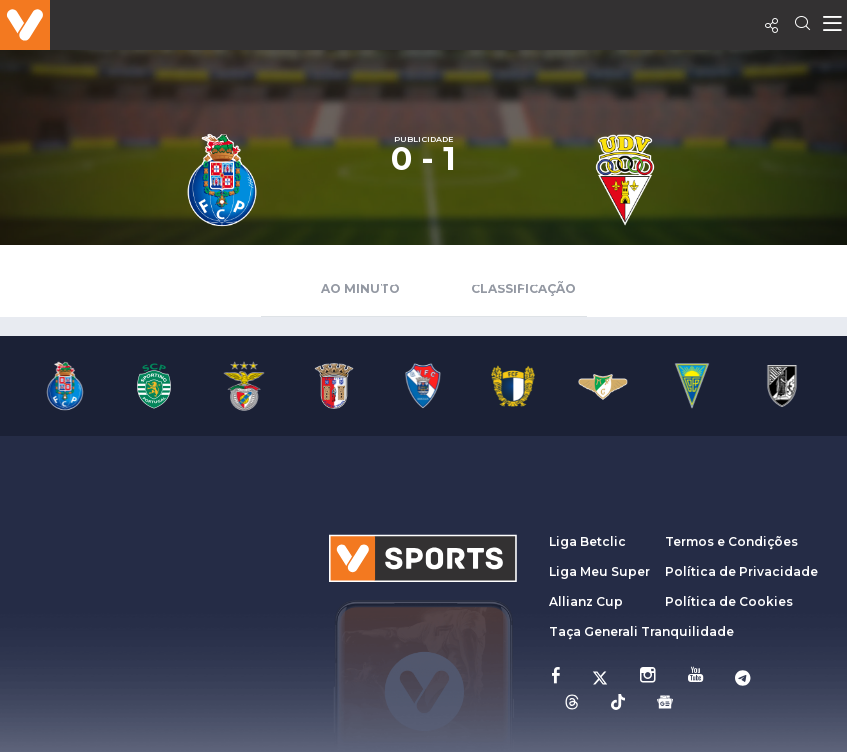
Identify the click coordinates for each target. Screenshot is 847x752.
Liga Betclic (587, 541)
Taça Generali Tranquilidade (641, 631)
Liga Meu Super (599, 571)
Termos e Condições (731, 541)
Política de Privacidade (741, 571)
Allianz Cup (586, 601)
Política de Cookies (729, 601)
